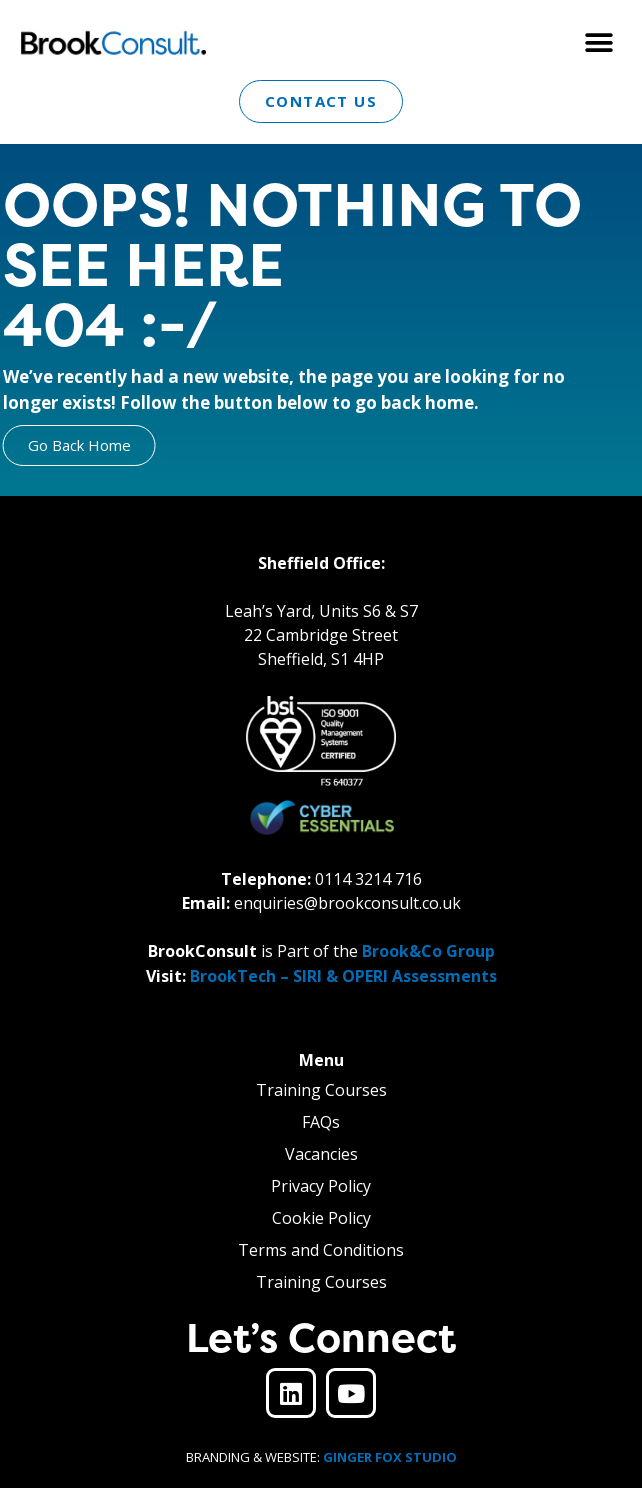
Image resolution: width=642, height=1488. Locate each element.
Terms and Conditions (321, 1250)
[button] (599, 42)
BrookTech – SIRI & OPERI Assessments (343, 976)
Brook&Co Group (428, 951)
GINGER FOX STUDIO (390, 1457)
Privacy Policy (321, 1186)
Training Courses (321, 1090)
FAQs (321, 1122)
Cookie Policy (321, 1218)
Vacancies (321, 1154)
